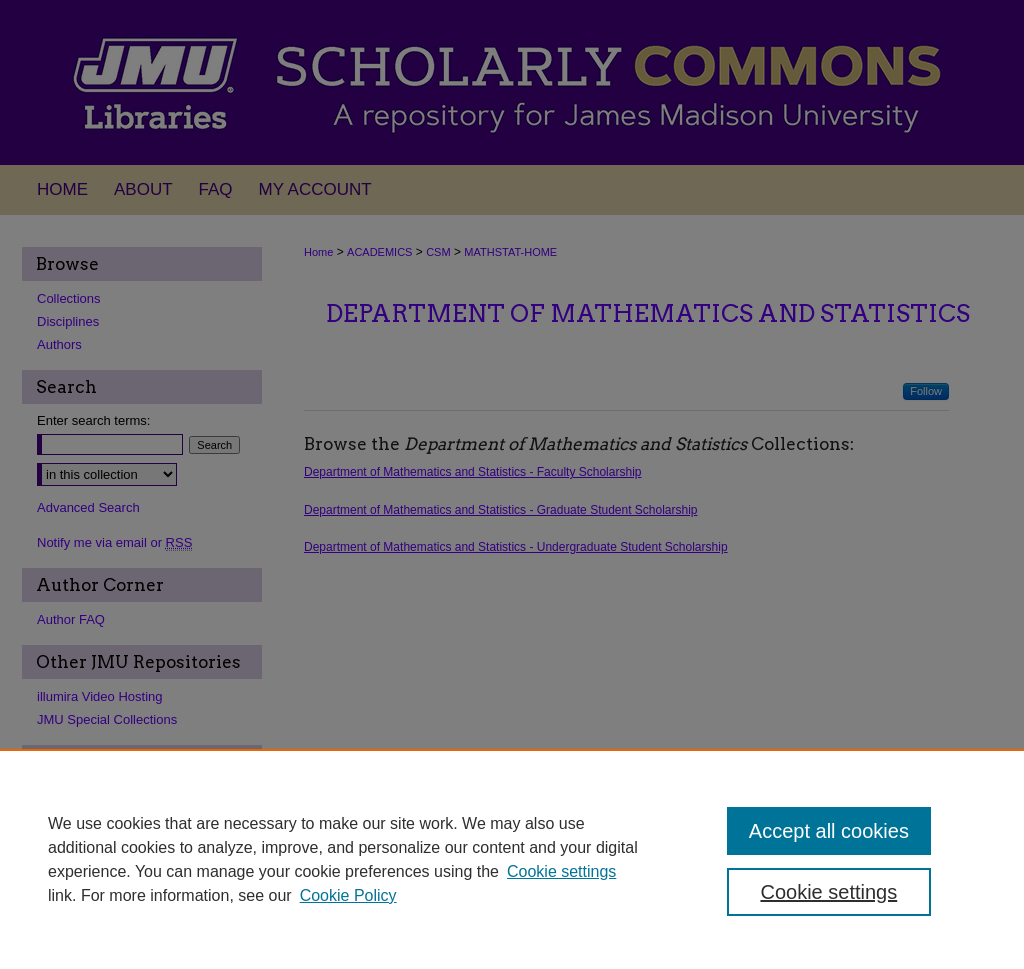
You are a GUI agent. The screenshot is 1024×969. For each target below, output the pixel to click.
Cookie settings (561, 871)
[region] (512, 859)
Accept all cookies (829, 831)
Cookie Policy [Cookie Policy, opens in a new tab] (348, 895)
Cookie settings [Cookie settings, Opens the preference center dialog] (828, 892)
